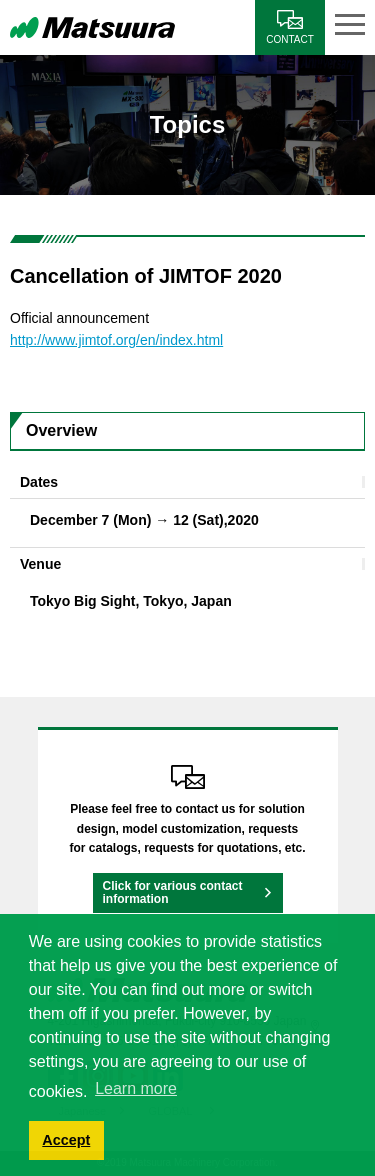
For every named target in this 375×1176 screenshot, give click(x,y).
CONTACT (290, 39)
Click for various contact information (173, 892)
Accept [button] (66, 1140)
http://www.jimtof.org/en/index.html (116, 340)
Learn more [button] (136, 1088)
